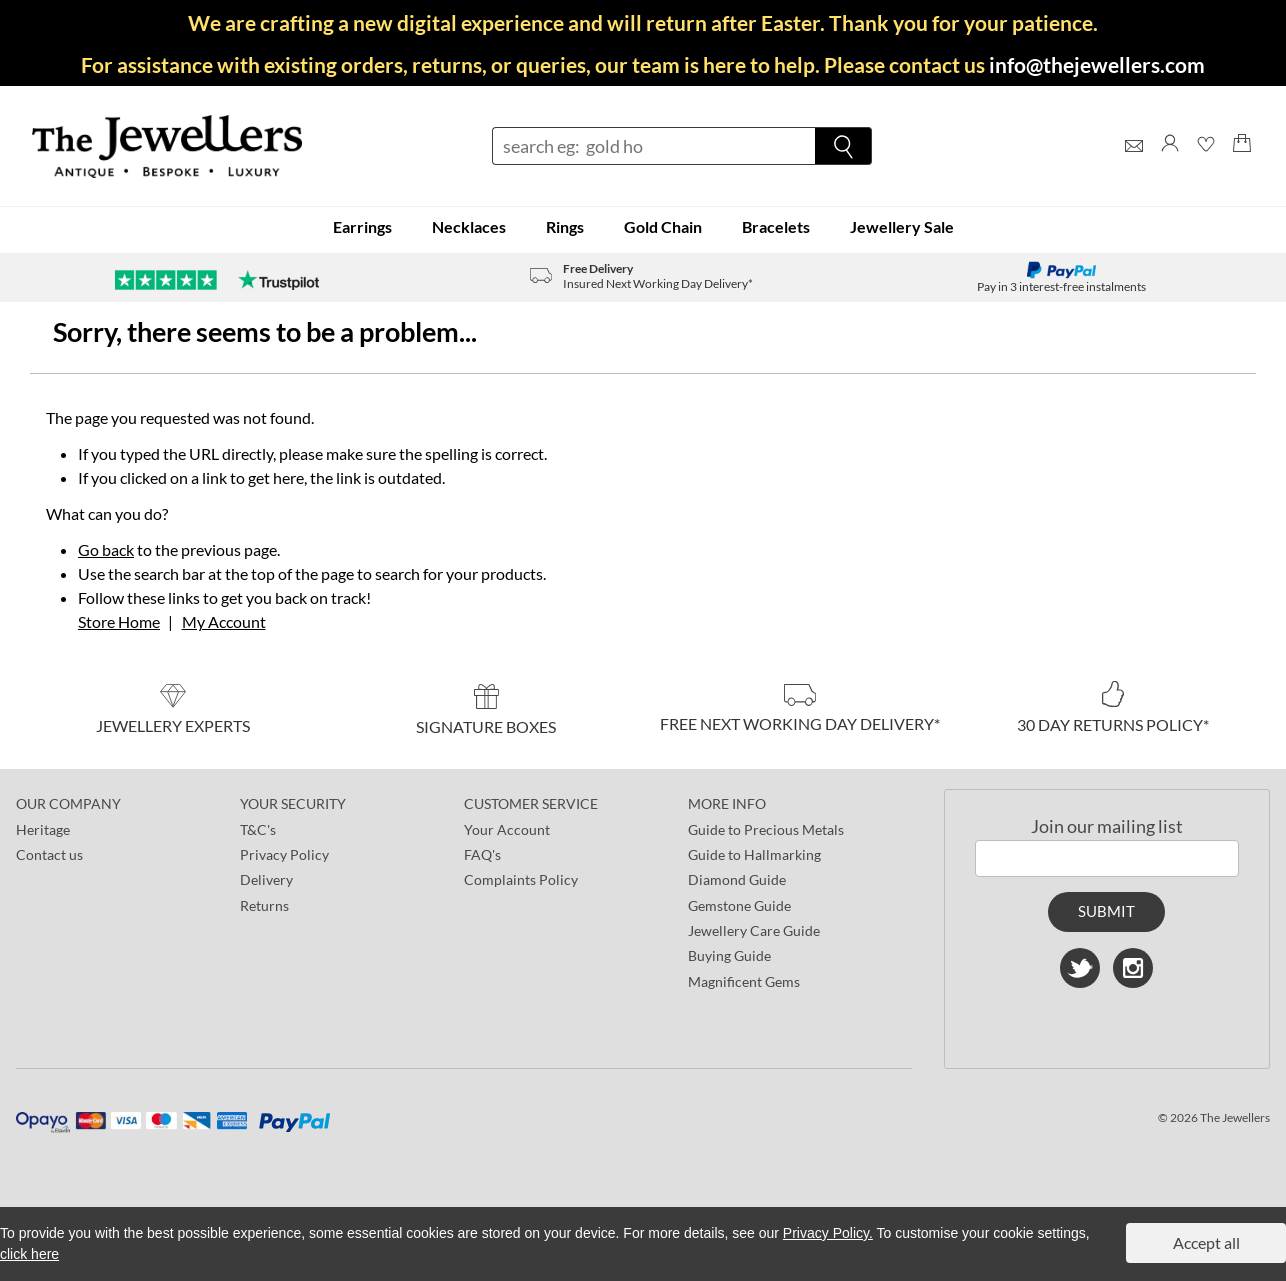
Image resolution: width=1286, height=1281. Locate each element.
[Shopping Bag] (1242, 161)
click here (29, 1254)
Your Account (507, 829)
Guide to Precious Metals (766, 829)
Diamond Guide (737, 879)
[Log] (1170, 161)
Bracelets (776, 226)
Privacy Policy (284, 854)
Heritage (43, 829)
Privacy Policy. (828, 1233)
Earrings (362, 226)
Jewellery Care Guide (754, 930)
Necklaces (469, 226)
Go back (106, 549)
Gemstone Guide (739, 905)
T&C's (258, 829)
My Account (224, 621)
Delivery (266, 879)
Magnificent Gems (744, 981)
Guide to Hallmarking (754, 854)
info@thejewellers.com (1097, 64)
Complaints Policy (521, 879)
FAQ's (482, 854)
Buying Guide (729, 955)
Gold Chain (663, 226)
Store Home (119, 621)
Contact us (49, 854)
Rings (565, 226)
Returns (264, 905)
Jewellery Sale (902, 226)
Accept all (1206, 1242)
